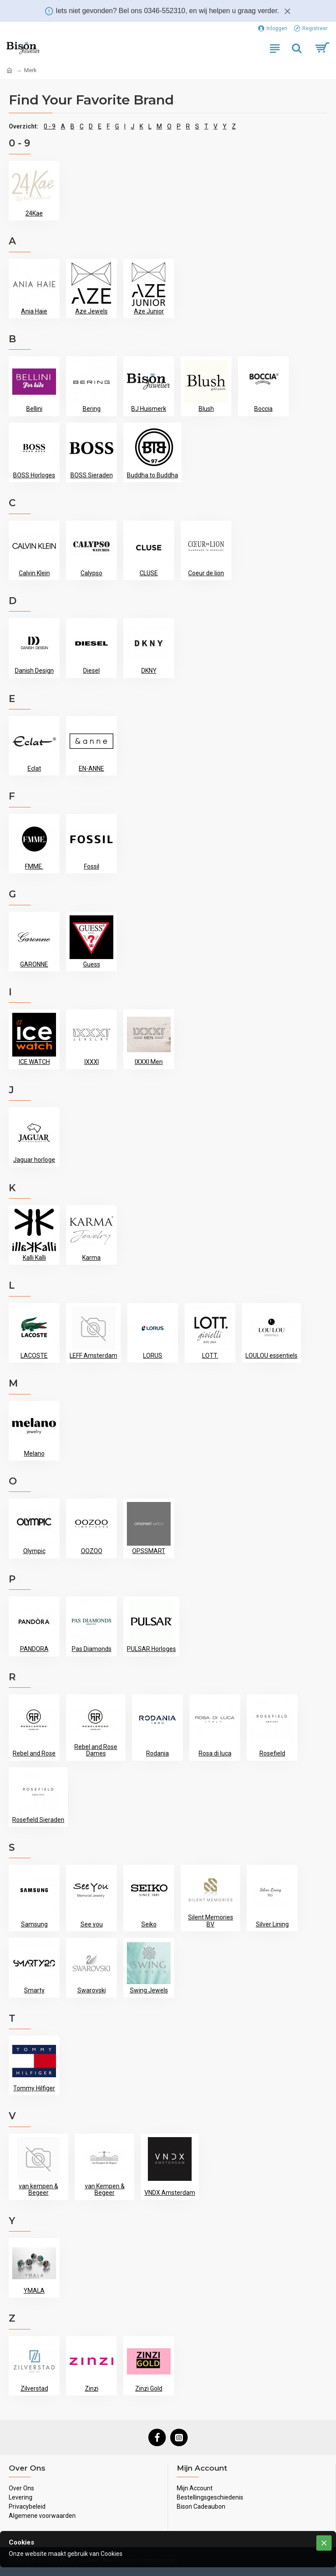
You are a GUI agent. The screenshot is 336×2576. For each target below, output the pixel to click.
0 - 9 (50, 126)
